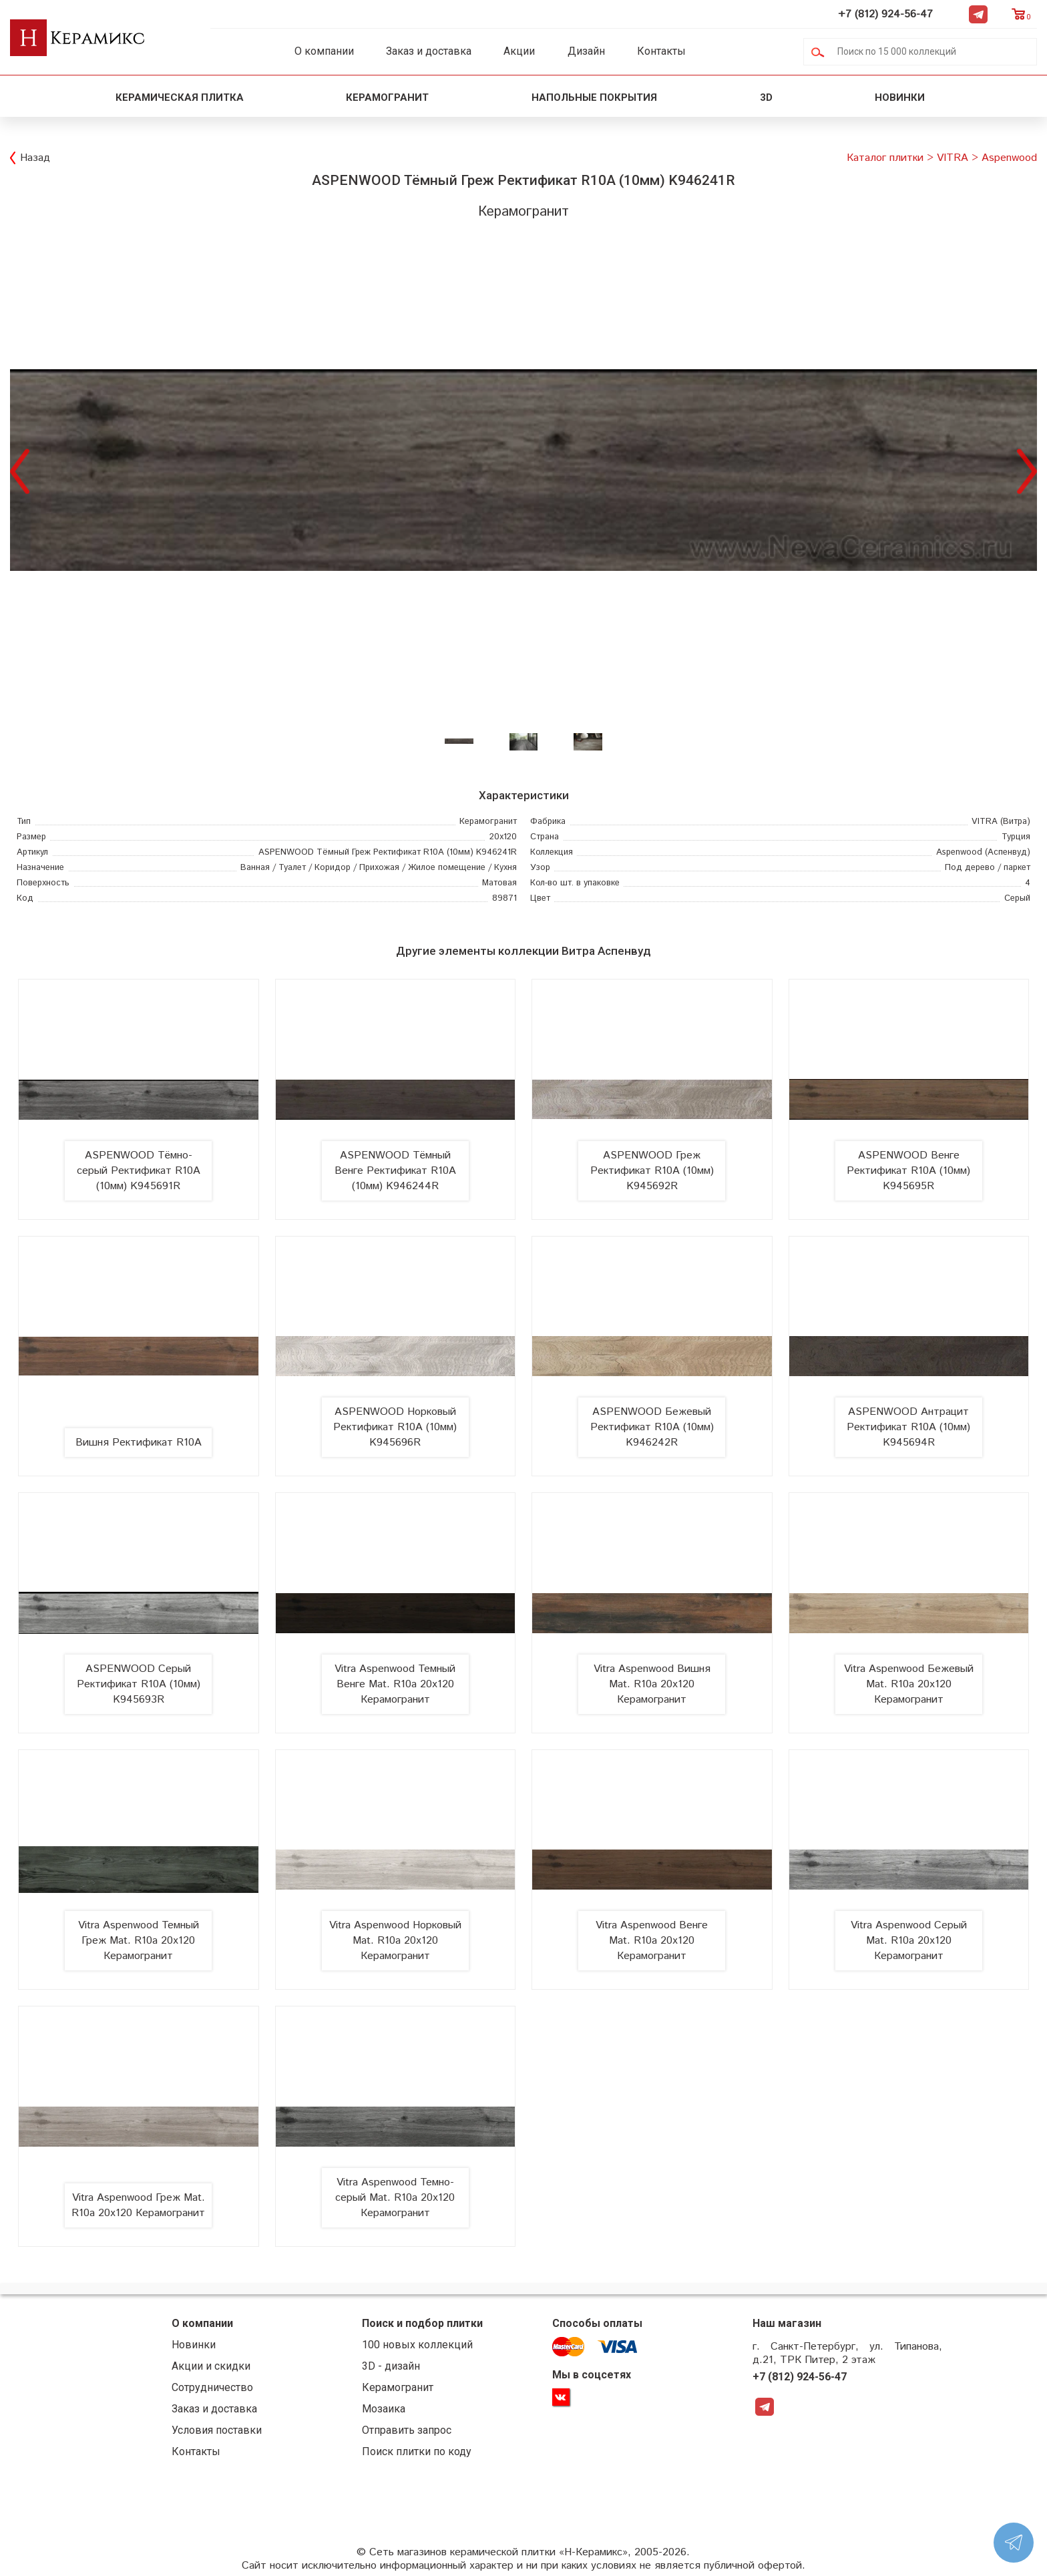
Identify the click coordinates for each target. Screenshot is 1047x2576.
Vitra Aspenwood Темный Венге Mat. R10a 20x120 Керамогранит (395, 1684)
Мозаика (383, 2408)
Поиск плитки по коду (416, 2451)
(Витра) (1001, 821)
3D (766, 97)
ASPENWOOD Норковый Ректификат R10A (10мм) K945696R (395, 1427)
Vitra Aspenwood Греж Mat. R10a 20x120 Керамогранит (138, 2205)
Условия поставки (217, 2430)
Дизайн (586, 51)
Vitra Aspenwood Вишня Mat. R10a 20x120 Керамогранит (652, 1684)
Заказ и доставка (428, 51)
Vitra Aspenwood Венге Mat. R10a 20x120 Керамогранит (652, 1941)
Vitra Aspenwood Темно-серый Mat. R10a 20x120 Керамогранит (395, 2198)
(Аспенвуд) (983, 852)
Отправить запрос (406, 2430)
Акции (519, 51)
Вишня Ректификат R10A (138, 1442)
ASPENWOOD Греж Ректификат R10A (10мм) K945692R (652, 1171)
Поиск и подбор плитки (422, 2323)
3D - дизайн (391, 2366)
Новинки (901, 97)
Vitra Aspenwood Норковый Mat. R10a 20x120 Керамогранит (395, 1941)
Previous (20, 469)
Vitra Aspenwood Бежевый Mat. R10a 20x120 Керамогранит (909, 1684)
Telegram (978, 14)
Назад (35, 158)
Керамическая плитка (180, 97)
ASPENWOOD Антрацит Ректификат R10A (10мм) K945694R (908, 1427)
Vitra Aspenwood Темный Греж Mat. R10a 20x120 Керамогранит (138, 1941)
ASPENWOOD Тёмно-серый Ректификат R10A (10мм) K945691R (138, 1171)
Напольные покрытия (594, 97)
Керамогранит (387, 97)
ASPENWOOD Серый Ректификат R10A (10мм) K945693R (138, 1684)
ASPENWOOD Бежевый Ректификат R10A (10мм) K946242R (652, 1427)
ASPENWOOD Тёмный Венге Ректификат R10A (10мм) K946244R (395, 1171)
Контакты (661, 51)
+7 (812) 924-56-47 (885, 14)
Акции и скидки (211, 2366)
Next (1027, 469)
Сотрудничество (212, 2387)
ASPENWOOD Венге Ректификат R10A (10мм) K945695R (908, 1171)
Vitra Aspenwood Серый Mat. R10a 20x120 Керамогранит (909, 1941)
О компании (324, 51)
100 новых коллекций (417, 2344)
